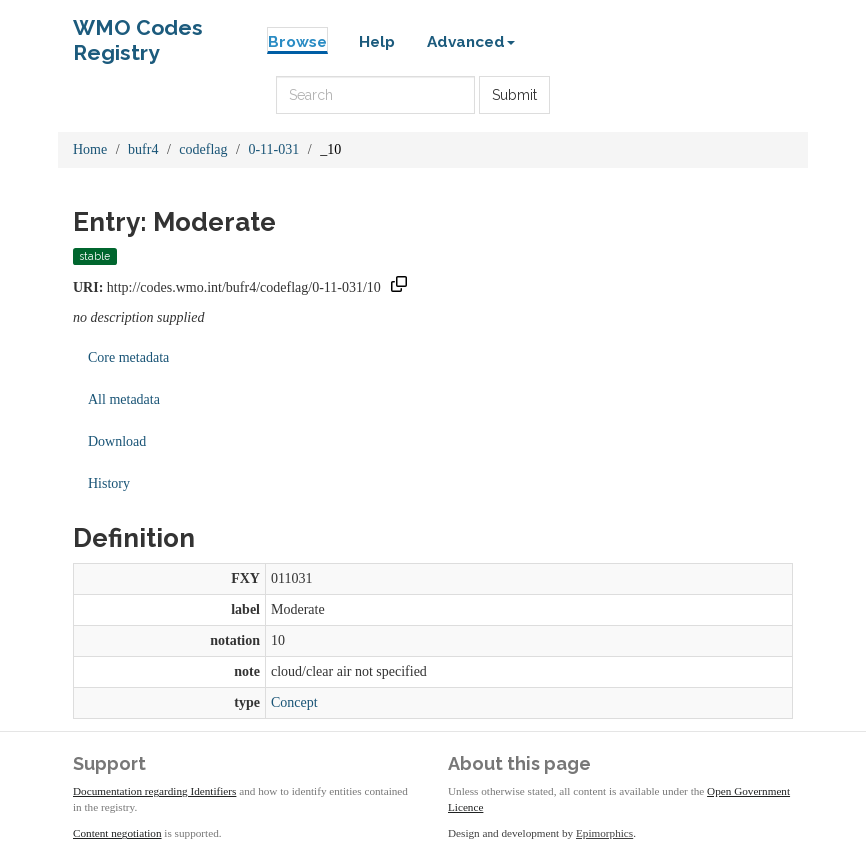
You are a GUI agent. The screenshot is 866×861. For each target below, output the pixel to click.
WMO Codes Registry (138, 32)
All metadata (124, 399)
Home (90, 149)
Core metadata (128, 357)
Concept (294, 702)
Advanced (471, 42)
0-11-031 (273, 149)
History (109, 483)
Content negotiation (117, 833)
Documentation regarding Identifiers (154, 791)
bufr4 (143, 149)
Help (377, 42)
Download (117, 441)
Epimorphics (604, 833)
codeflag (203, 149)
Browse (297, 42)
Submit (514, 95)
